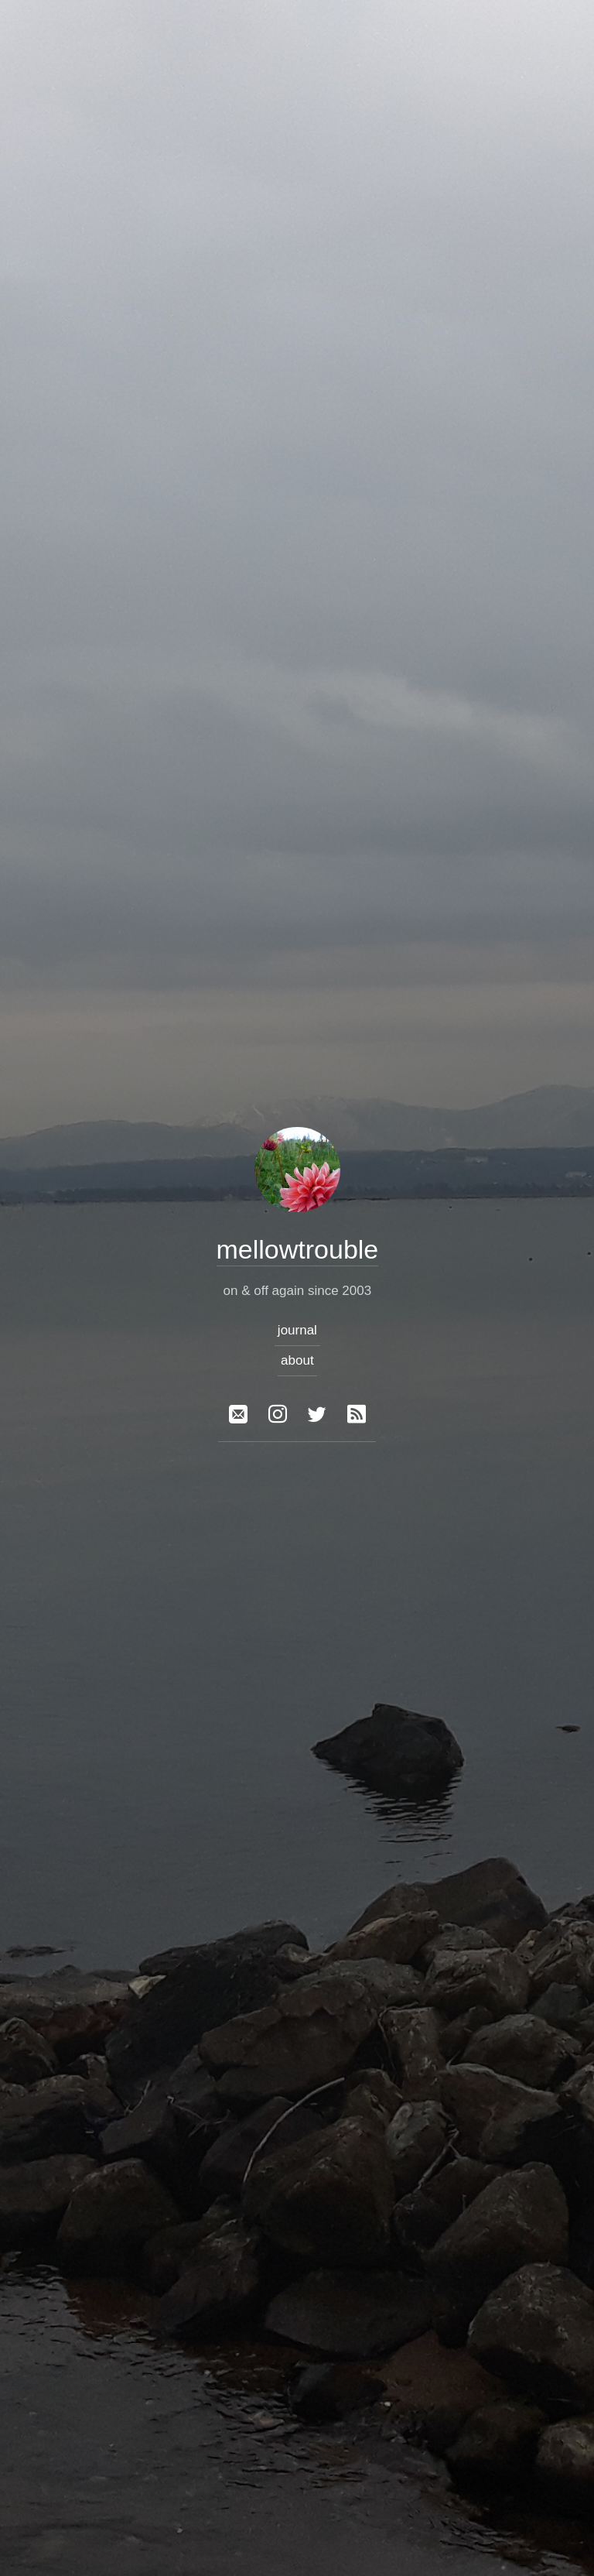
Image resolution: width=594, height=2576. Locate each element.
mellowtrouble (297, 1248)
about (297, 1360)
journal (296, 1330)
